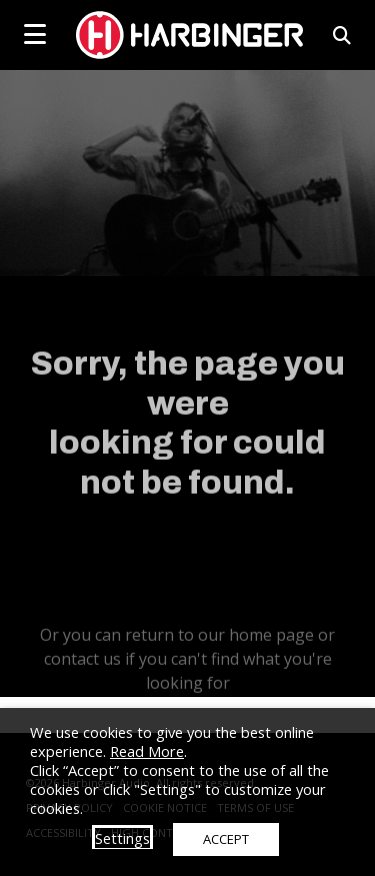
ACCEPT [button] (226, 839)
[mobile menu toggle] (35, 34)
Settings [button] (122, 838)
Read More (147, 751)
